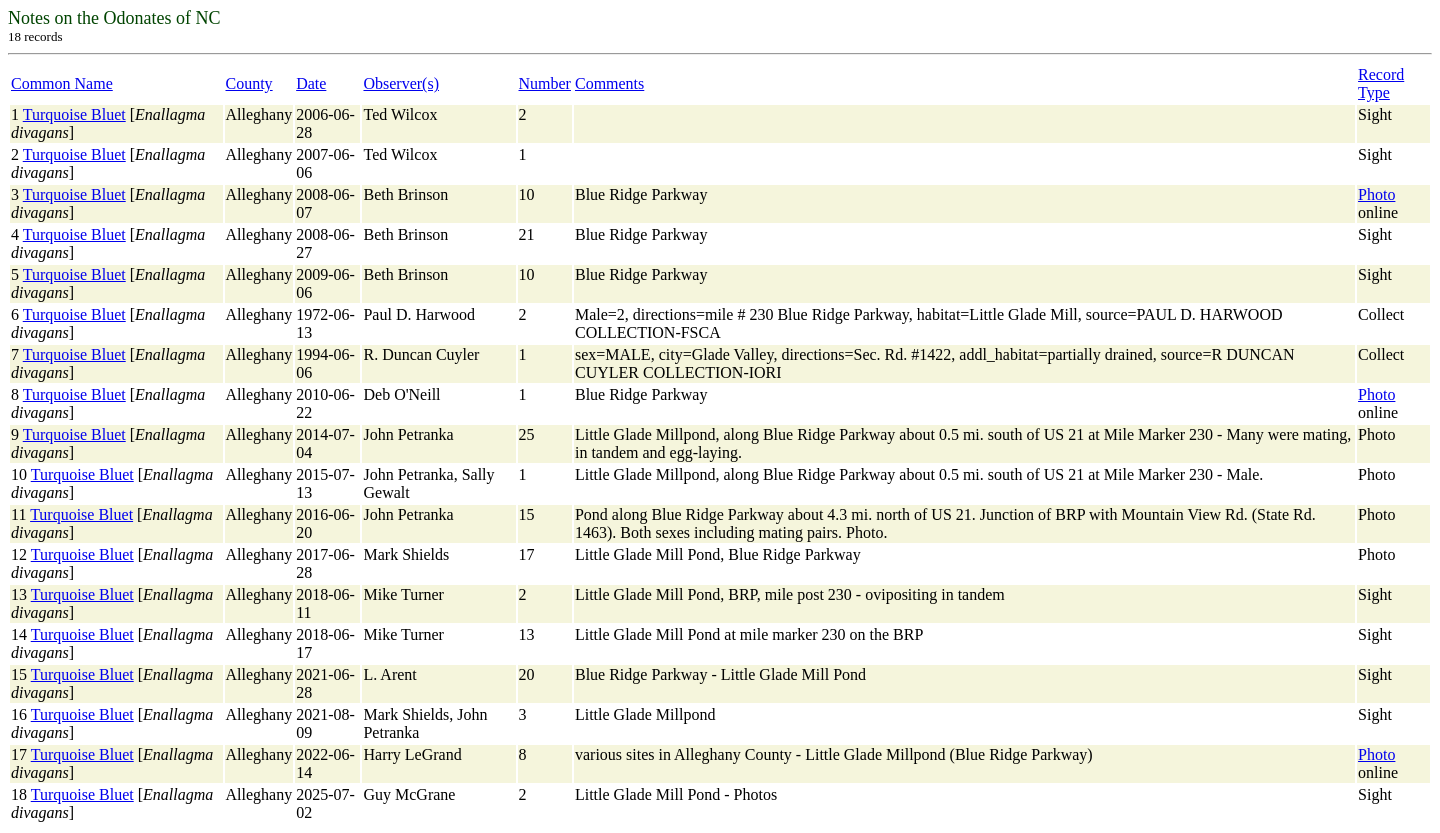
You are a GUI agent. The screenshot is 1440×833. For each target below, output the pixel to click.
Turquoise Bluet (74, 114)
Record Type (1381, 83)
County (249, 83)
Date (311, 83)
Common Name (62, 83)
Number (545, 83)
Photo (1376, 194)
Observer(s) (401, 83)
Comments (609, 83)
